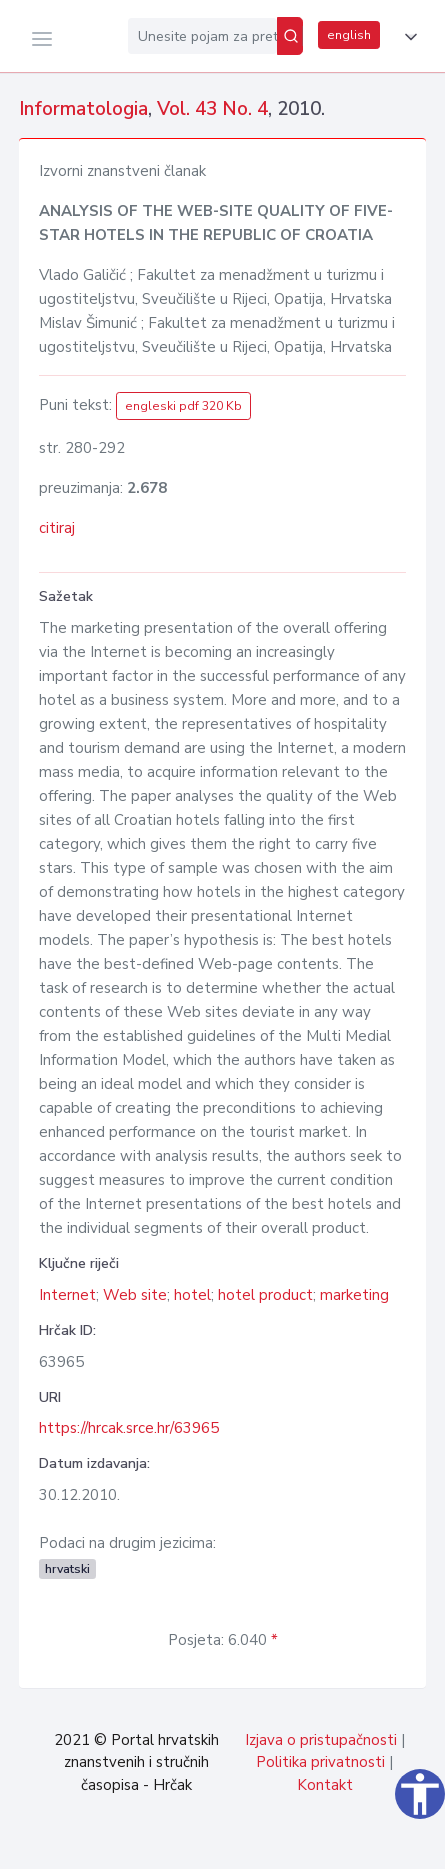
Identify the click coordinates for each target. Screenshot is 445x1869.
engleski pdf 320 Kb (183, 406)
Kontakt (325, 1785)
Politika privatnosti (320, 1762)
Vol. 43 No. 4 (212, 109)
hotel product (265, 1295)
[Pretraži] (290, 36)
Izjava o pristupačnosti (321, 1740)
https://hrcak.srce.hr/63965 (129, 1428)
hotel (192, 1295)
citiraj (57, 528)
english (349, 35)
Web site (135, 1295)
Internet (67, 1295)
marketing (354, 1295)
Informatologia (83, 109)
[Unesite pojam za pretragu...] (202, 36)
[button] (407, 37)
